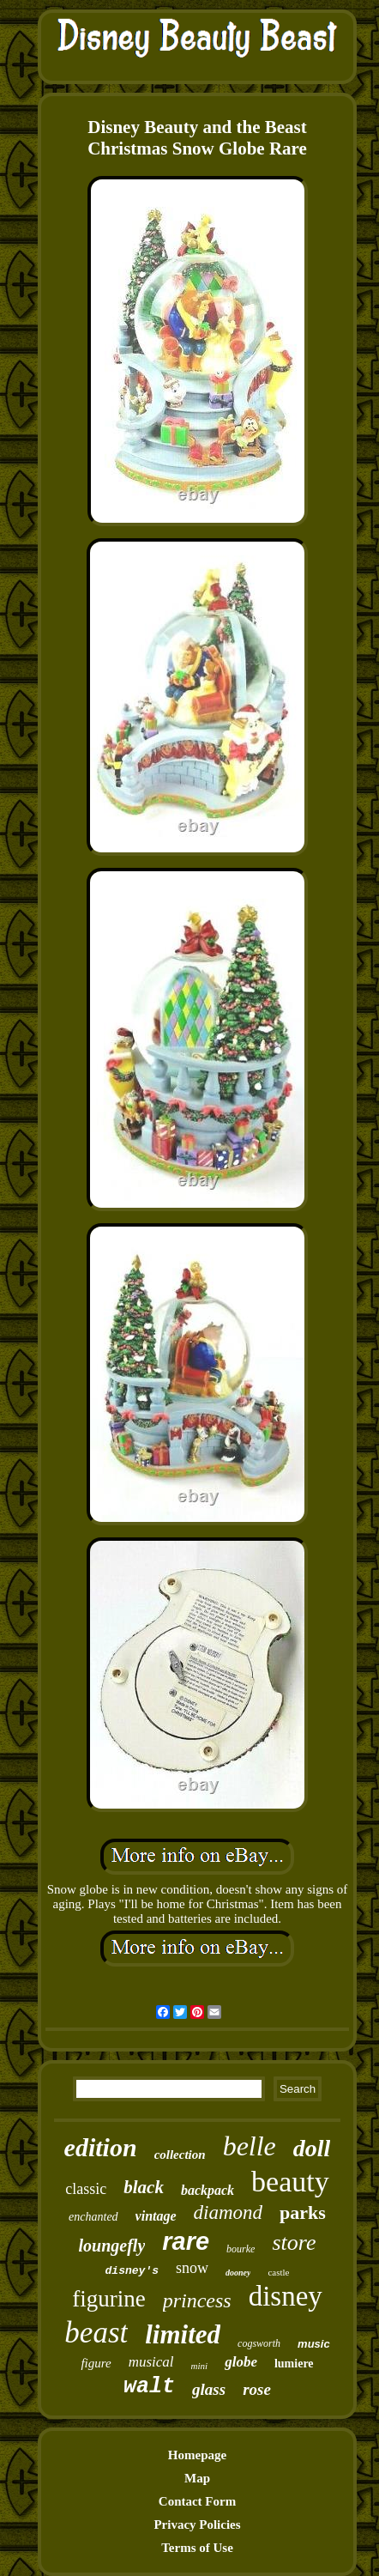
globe (241, 2362)
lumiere (294, 2363)
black (143, 2187)
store (294, 2242)
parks (303, 2212)
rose (257, 2389)
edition (100, 2147)
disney (285, 2296)
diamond (228, 2212)
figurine (108, 2299)
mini (199, 2366)
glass (209, 2389)
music (314, 2343)
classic (85, 2188)
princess (197, 2300)
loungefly (112, 2245)
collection (180, 2154)
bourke (240, 2249)
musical (151, 2362)
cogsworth (259, 2343)
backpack (207, 2190)
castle (278, 2272)
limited (182, 2334)
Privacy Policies (196, 2524)
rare (185, 2241)
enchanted (93, 2216)
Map (197, 2478)
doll (312, 2148)
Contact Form (197, 2501)
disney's (132, 2270)
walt (149, 2386)
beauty (290, 2181)
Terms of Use (197, 2548)
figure (96, 2363)
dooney (238, 2272)
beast (96, 2332)
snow (192, 2267)
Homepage (197, 2455)
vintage (156, 2216)
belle (249, 2146)
